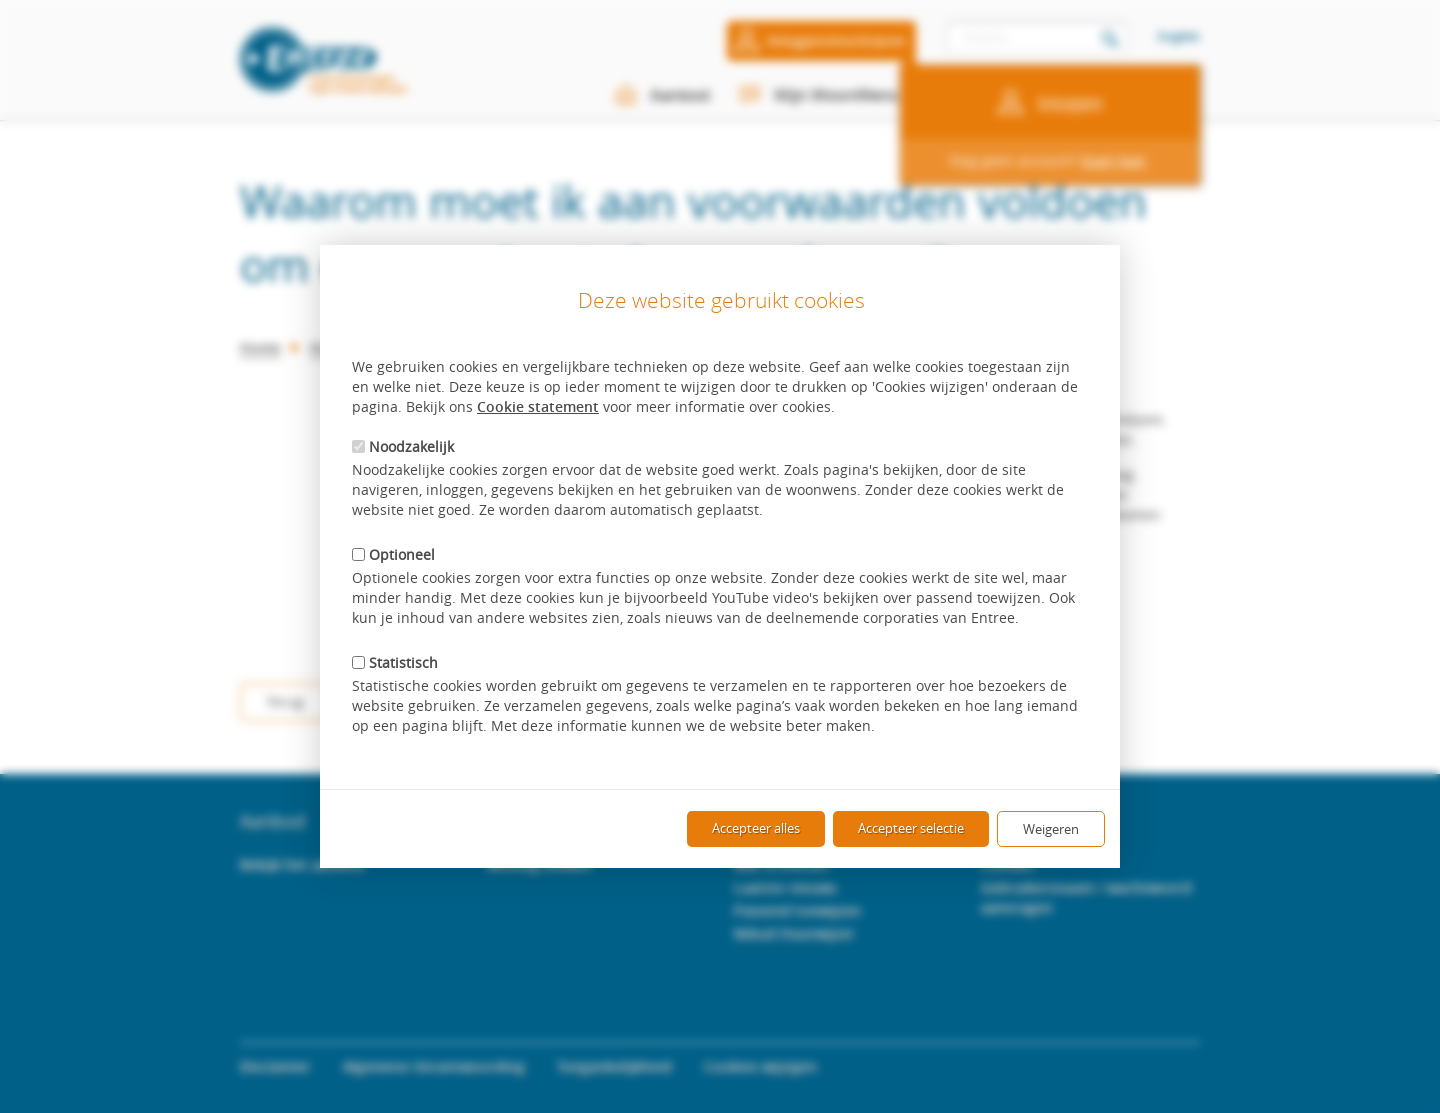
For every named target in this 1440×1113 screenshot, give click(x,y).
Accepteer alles (756, 828)
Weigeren (1051, 829)
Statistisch (395, 662)
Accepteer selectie (911, 828)
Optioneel (393, 554)
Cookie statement (538, 406)
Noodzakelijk (403, 446)
